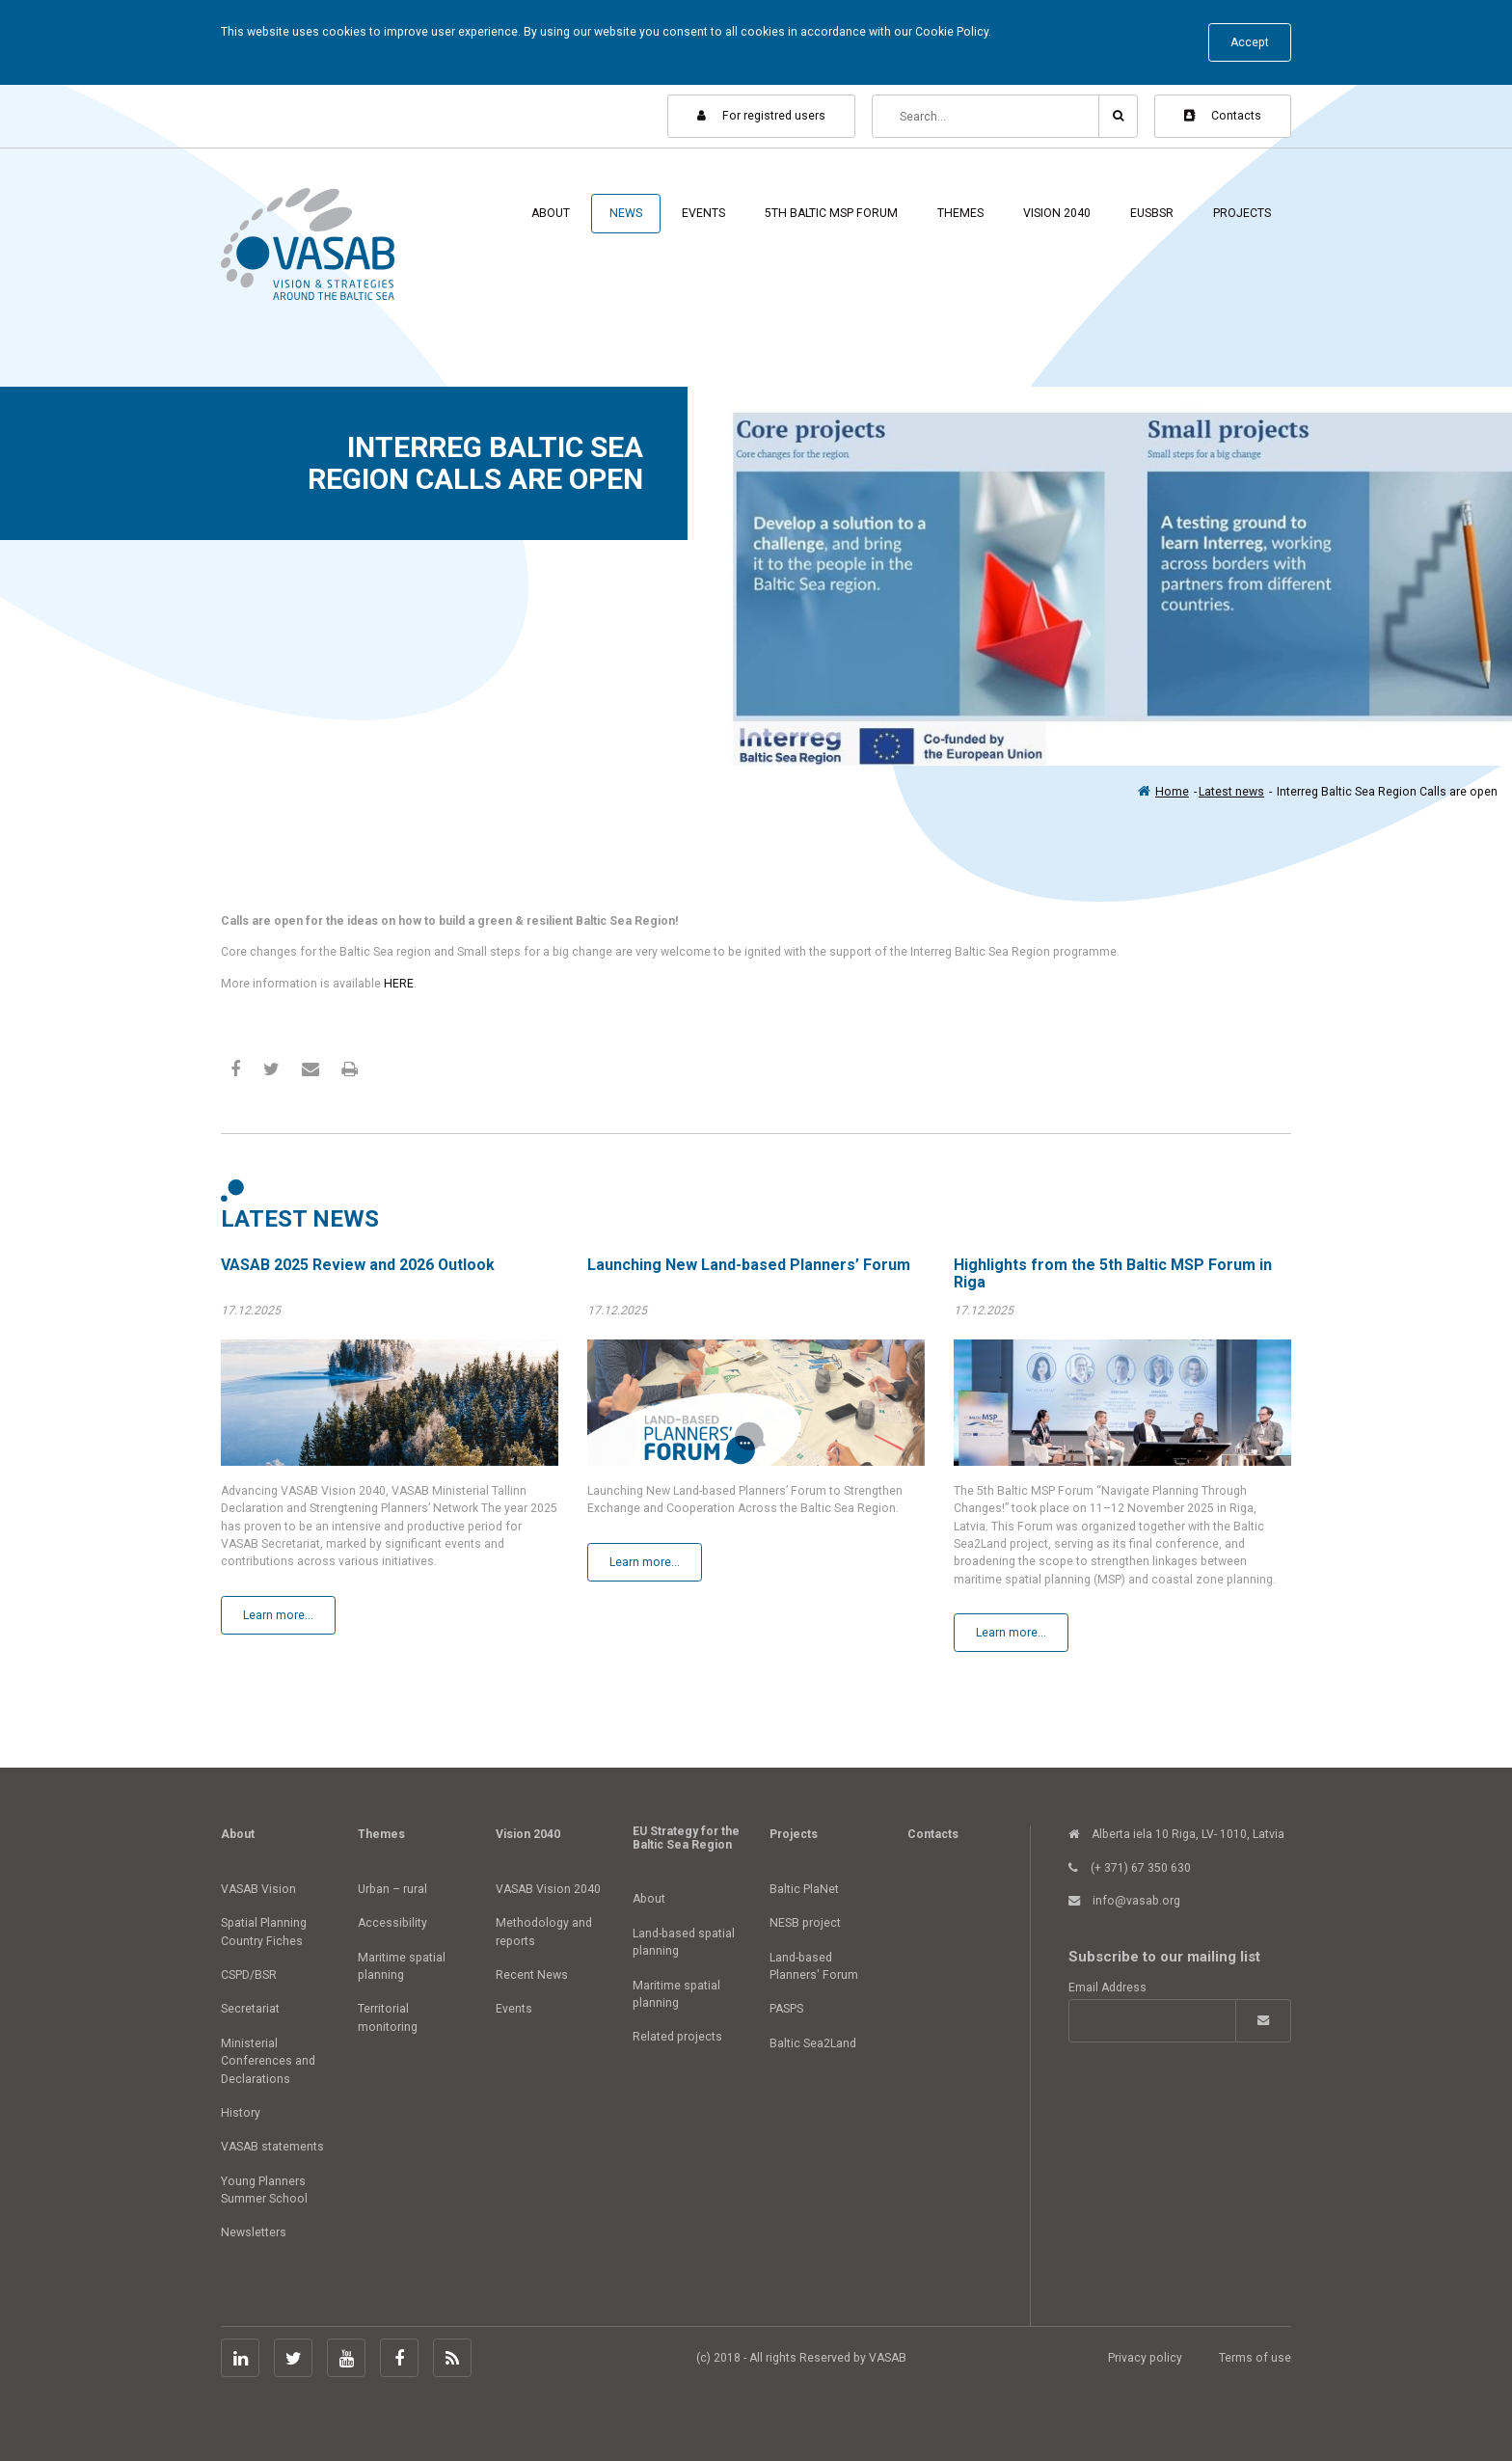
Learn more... (278, 1615)
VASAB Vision (258, 1889)
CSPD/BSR (249, 1975)
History (240, 2113)
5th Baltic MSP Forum (831, 213)
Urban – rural (392, 1889)
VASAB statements (272, 2146)
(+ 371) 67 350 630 (1129, 1868)
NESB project (805, 1923)
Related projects (677, 2036)
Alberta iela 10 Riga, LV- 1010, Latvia (1176, 1834)
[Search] (986, 116)
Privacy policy (1145, 2358)
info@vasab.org (1124, 1900)
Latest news (1231, 791)
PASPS (786, 2008)
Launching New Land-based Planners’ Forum (748, 1265)
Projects (1242, 213)
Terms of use (1255, 2358)
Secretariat (250, 2008)
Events (703, 213)
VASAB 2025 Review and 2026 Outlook (358, 1265)
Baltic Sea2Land (813, 2043)
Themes (960, 213)
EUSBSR (1152, 213)
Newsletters (253, 2232)
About (550, 213)
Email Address (1107, 1987)
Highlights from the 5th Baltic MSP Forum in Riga (1113, 1273)
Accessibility (392, 1923)
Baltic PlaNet (804, 1889)
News (625, 213)
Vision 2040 (1057, 213)
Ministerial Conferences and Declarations (268, 2061)
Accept (1249, 42)
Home (1172, 791)
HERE (399, 983)
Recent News (532, 1975)
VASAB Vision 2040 (548, 1889)
